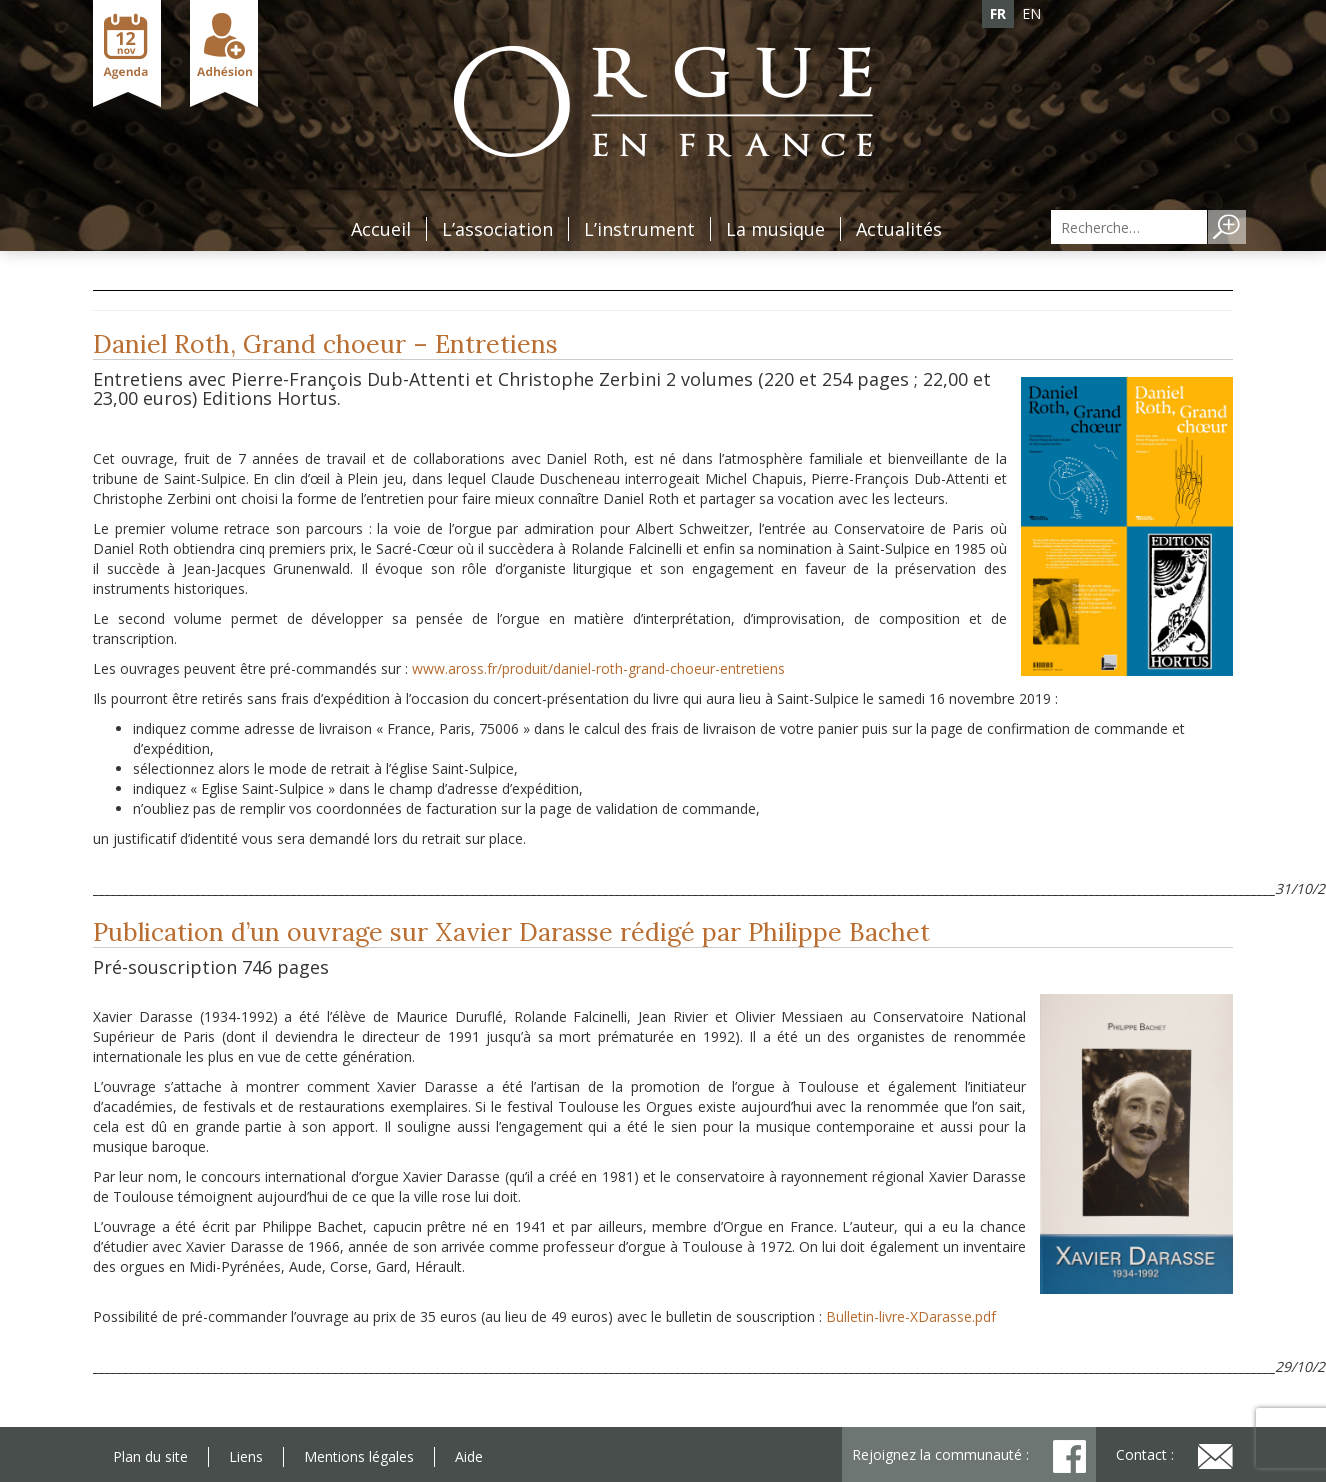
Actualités (899, 229)
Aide (469, 1456)
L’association (497, 229)
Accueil (381, 229)
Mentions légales (359, 1456)
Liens (246, 1456)
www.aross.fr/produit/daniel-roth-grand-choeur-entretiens (598, 668)
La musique (775, 229)
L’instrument (639, 229)
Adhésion (224, 53)
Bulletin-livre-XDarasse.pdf (911, 1316)
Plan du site (150, 1456)
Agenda (127, 53)
